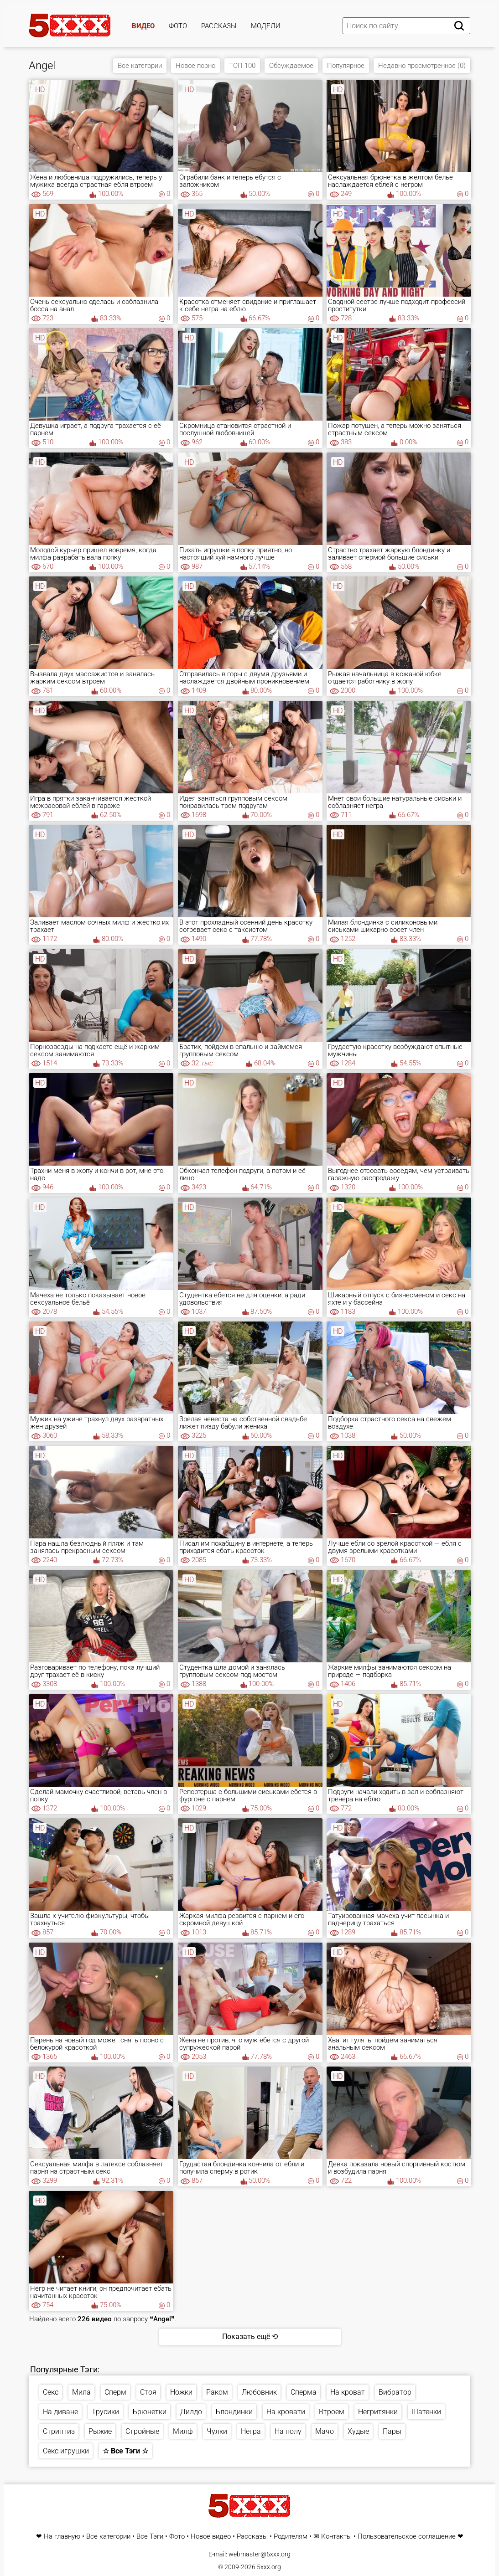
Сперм (115, 2392)
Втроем (331, 2411)
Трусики (105, 2411)
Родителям (290, 2536)
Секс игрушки (66, 2451)
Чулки (217, 2431)
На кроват (347, 2392)
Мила (81, 2392)
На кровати (285, 2411)
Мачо (324, 2431)
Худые (358, 2431)
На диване (60, 2411)
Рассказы (219, 26)
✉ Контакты (332, 2536)
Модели (266, 26)
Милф (183, 2431)
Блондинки (234, 2411)
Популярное (345, 66)
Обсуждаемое (291, 66)
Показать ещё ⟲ (250, 2336)
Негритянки (378, 2411)
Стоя (148, 2392)
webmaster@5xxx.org (260, 2554)
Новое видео (211, 2536)
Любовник (259, 2392)
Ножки (181, 2392)
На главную (62, 2536)
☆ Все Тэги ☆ (125, 2451)
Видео (143, 26)
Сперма (304, 2392)
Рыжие (100, 2431)
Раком (217, 2392)
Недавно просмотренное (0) (422, 66)
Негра (251, 2431)
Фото (178, 26)
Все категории (140, 66)
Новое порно (195, 66)
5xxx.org (269, 2567)
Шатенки (426, 2411)
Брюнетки (149, 2411)
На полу (288, 2431)
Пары (392, 2431)
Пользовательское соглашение (407, 2536)
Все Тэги (149, 2536)
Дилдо (191, 2411)
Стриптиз (59, 2431)
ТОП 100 (242, 66)
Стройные (142, 2431)
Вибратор (395, 2392)
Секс (50, 2392)
